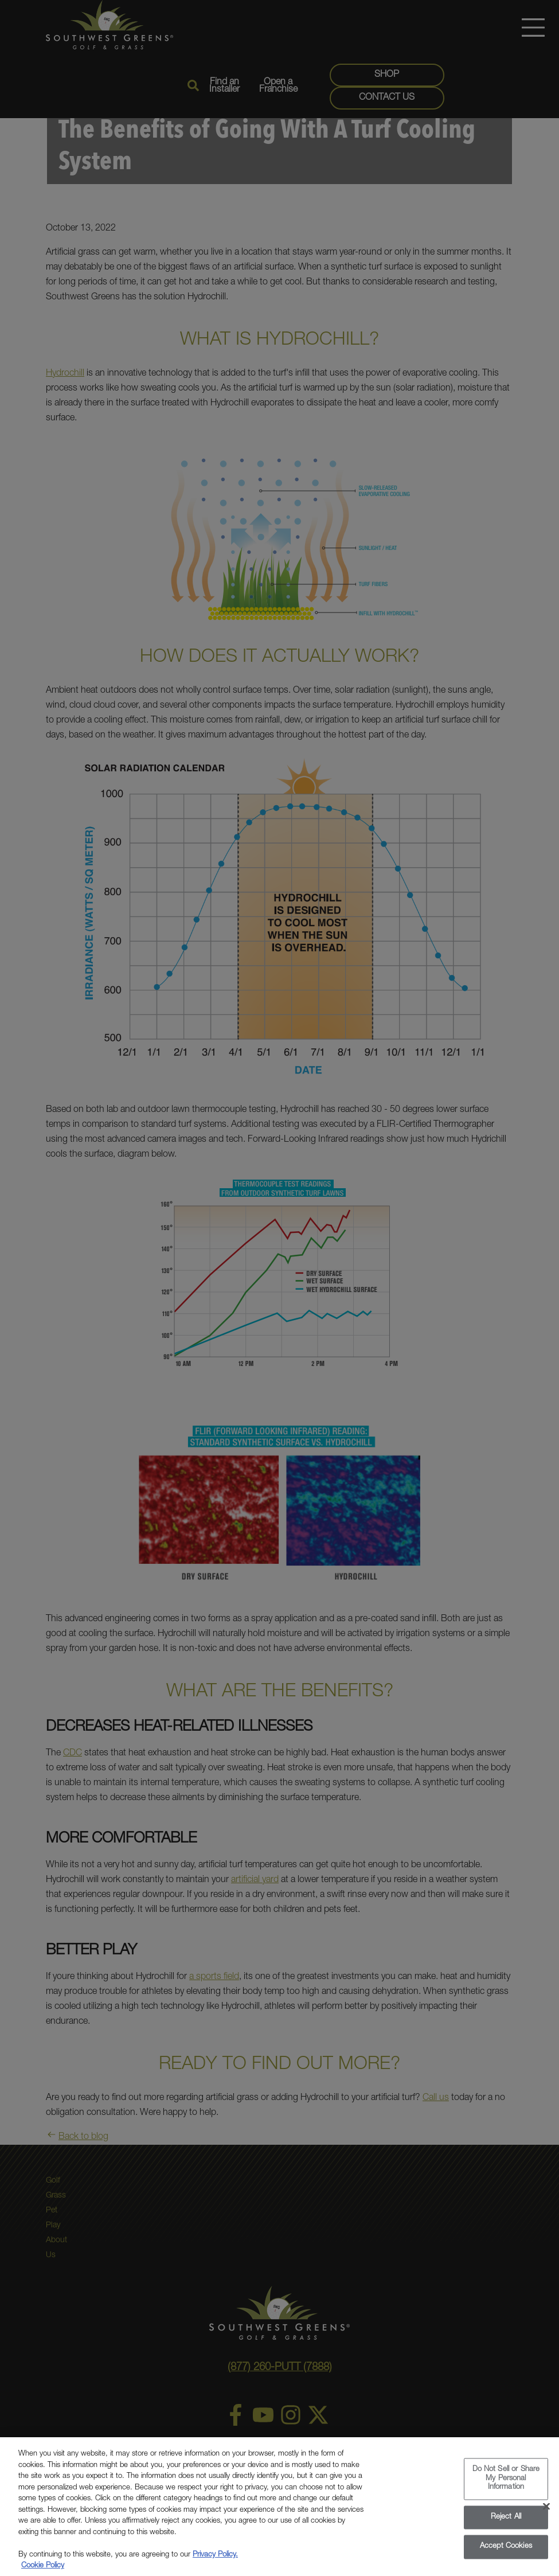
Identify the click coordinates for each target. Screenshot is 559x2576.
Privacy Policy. (215, 2560)
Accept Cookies (506, 2552)
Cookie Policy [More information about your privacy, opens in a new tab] (42, 2571)
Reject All (506, 2523)
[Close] (546, 2511)
